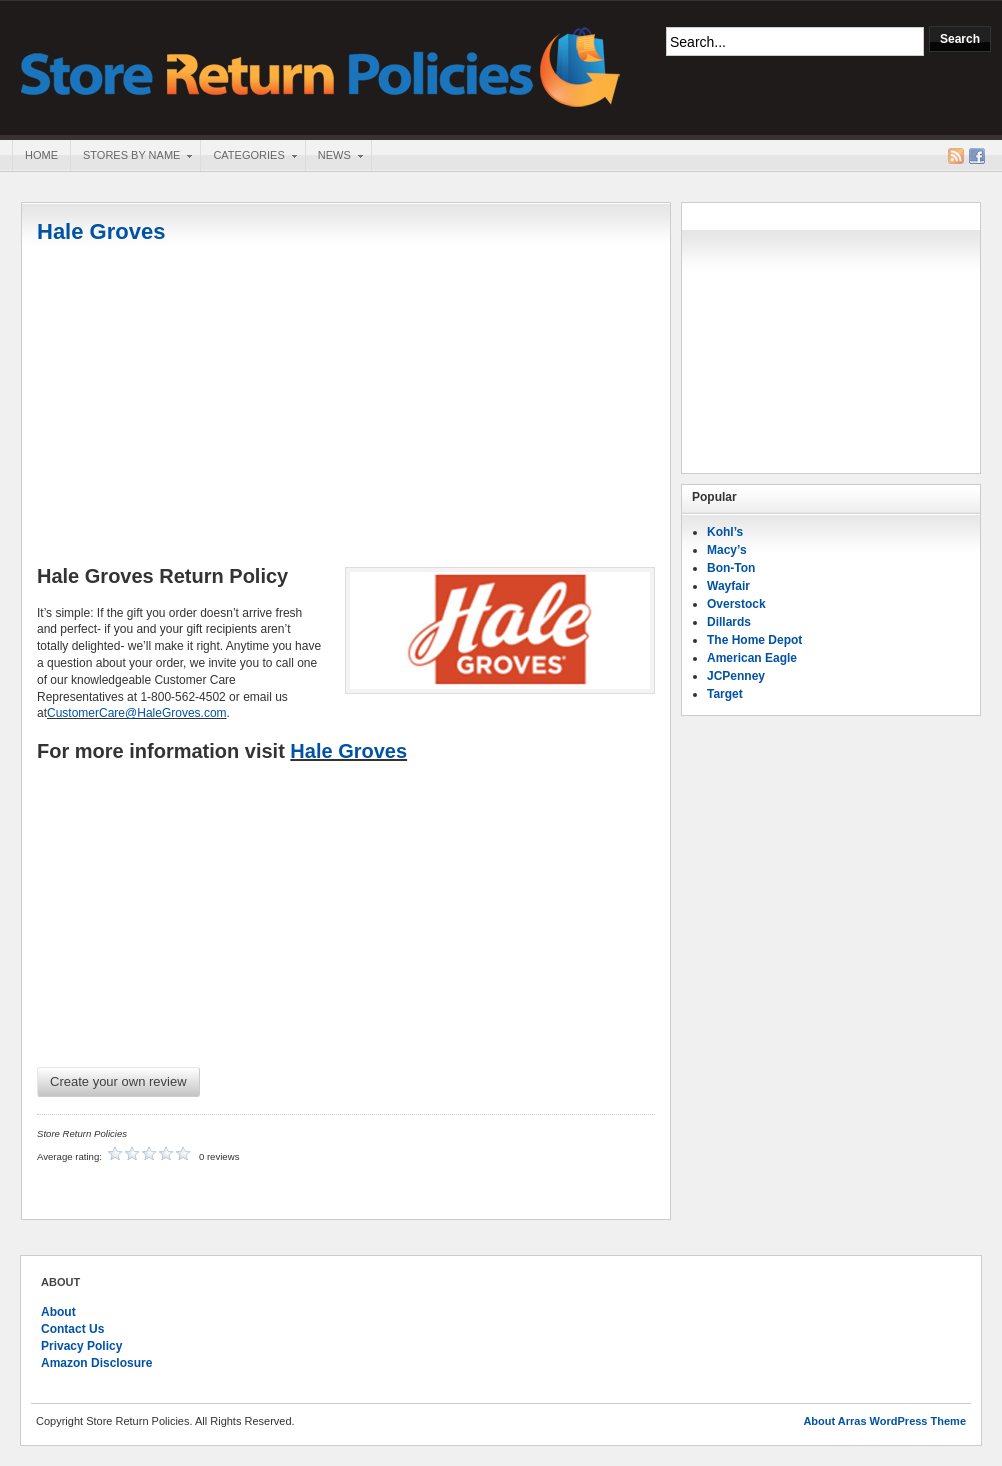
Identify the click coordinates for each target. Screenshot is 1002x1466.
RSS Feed (956, 156)
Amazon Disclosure (96, 1363)
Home (41, 155)
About (58, 1312)
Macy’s (727, 550)
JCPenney (736, 676)
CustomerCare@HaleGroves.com (137, 713)
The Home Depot (754, 640)
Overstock (736, 604)
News (334, 157)
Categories (248, 157)
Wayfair (728, 586)
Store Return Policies (321, 65)
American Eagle (752, 658)
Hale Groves (101, 231)
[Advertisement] (346, 407)
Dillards (729, 622)
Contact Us (72, 1329)
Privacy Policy (81, 1346)
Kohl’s (725, 532)
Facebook (977, 156)
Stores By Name (131, 157)
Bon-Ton (731, 568)
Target (725, 694)
